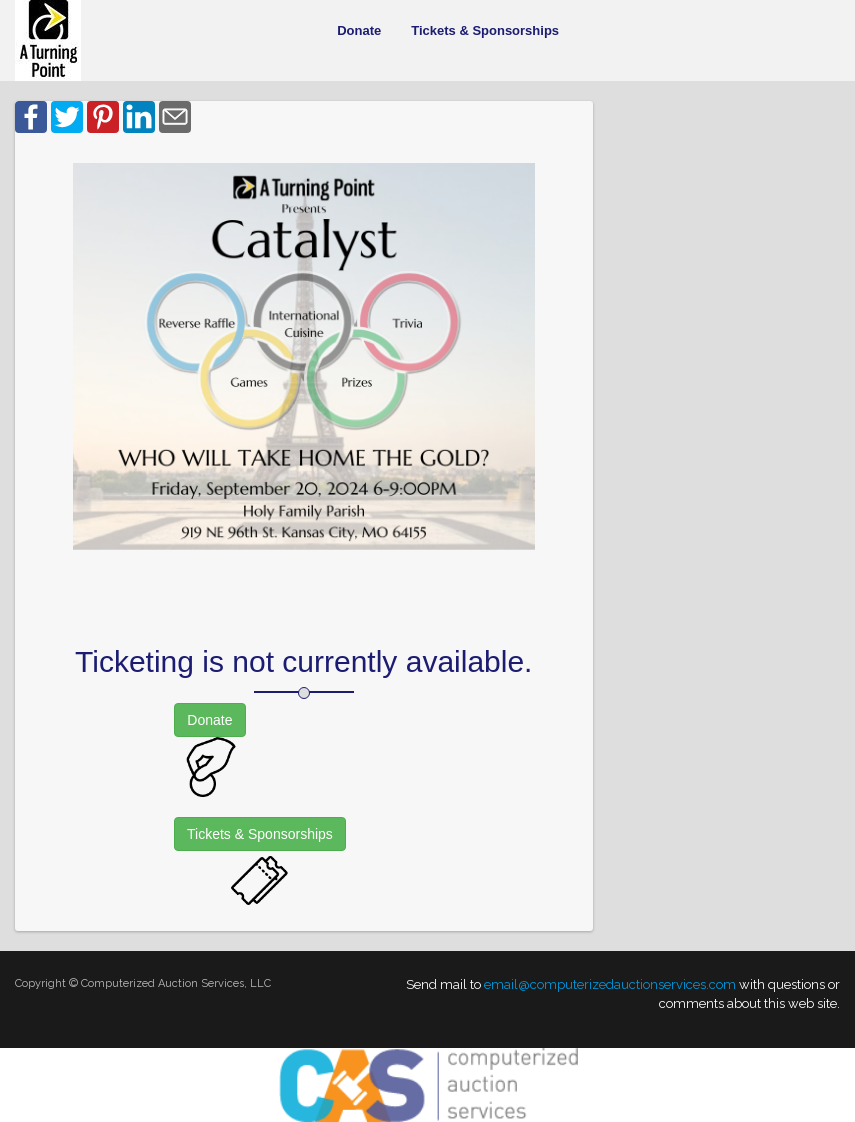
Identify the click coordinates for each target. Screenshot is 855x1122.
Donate (359, 30)
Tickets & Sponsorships (485, 30)
